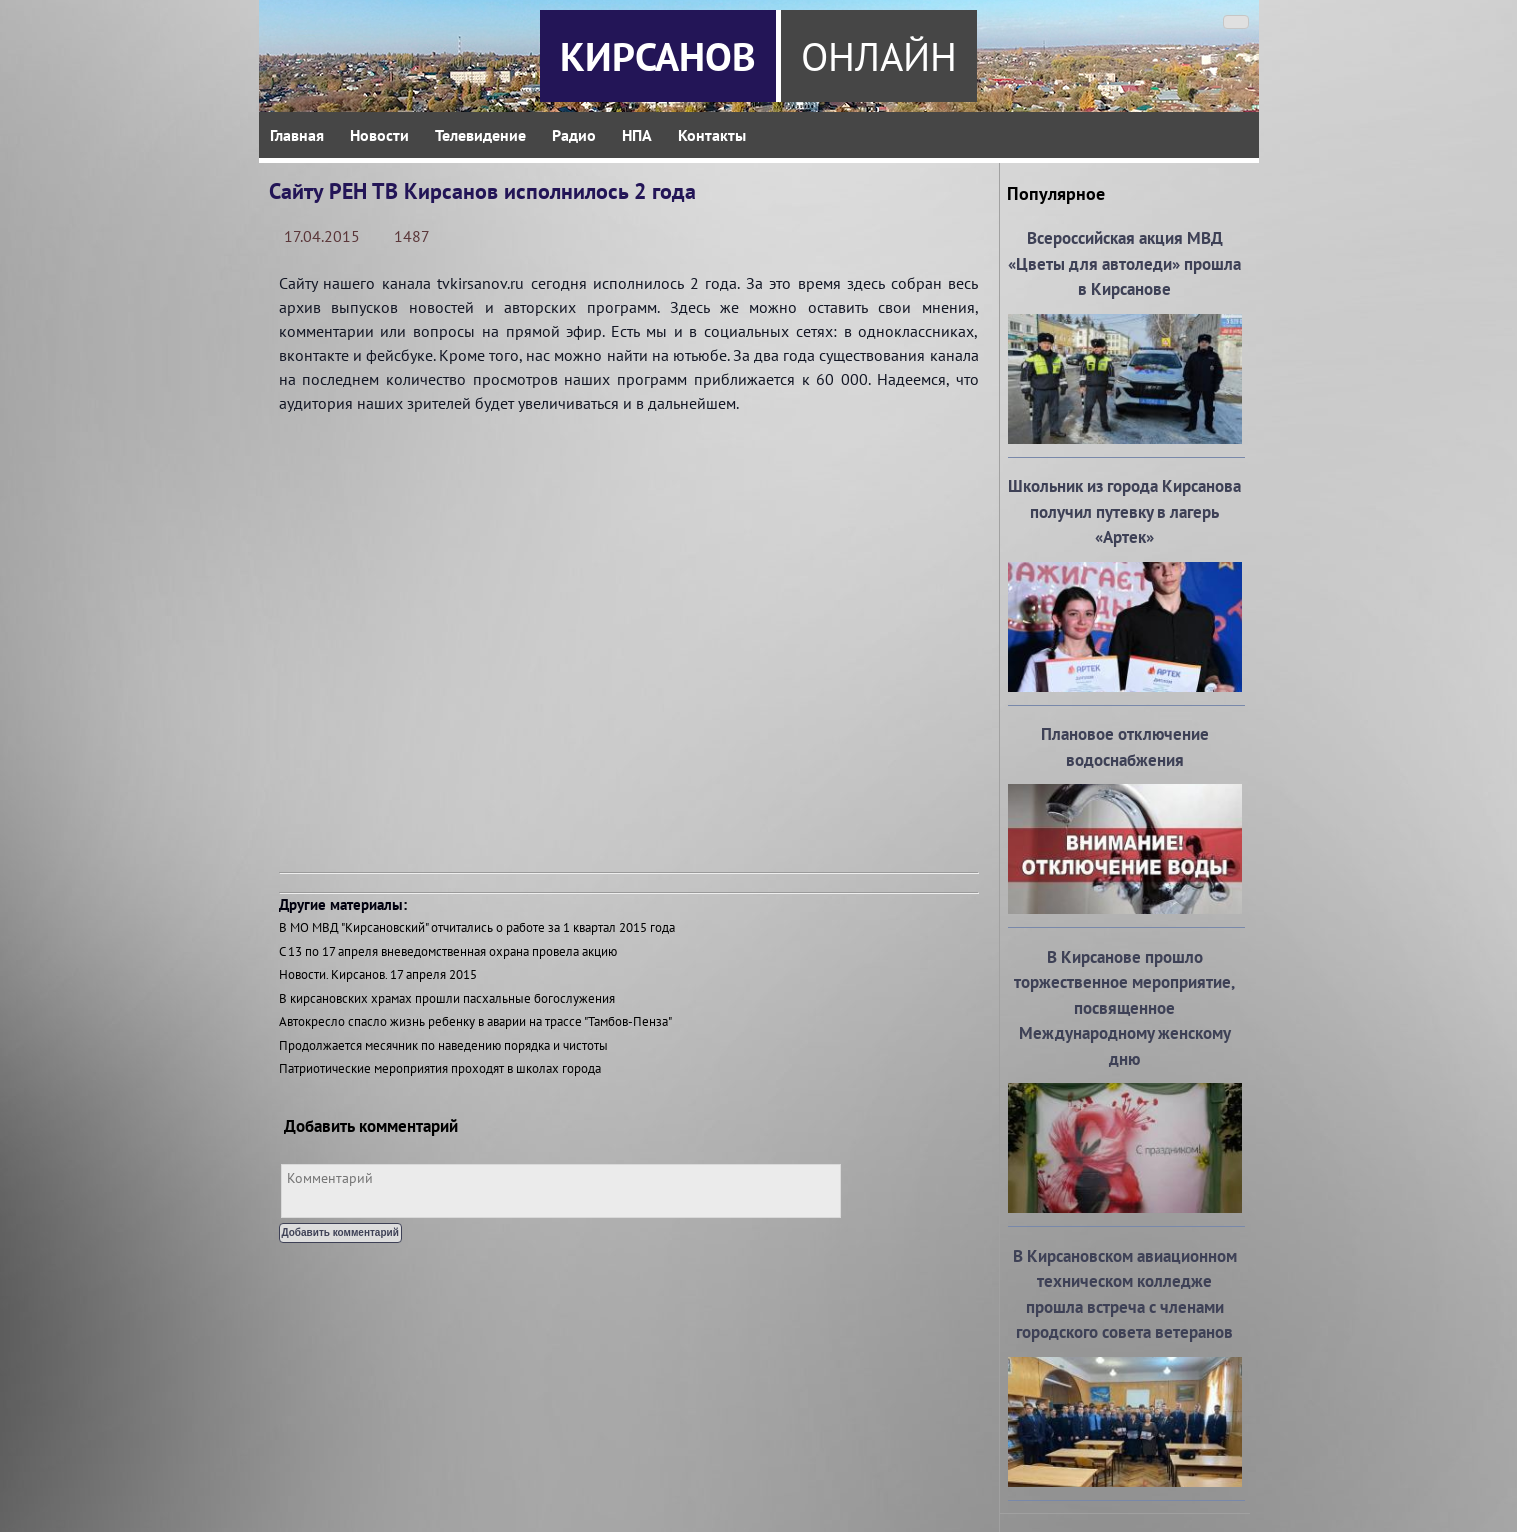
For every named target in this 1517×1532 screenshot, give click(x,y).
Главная (297, 135)
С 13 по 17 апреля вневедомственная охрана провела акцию (448, 951)
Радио (574, 135)
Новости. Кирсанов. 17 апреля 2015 (378, 974)
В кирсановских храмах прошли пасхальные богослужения (447, 998)
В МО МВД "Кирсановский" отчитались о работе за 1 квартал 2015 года (477, 927)
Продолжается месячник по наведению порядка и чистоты (443, 1045)
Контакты (712, 135)
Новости (379, 135)
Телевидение (480, 135)
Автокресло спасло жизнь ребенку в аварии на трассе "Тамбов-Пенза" (475, 1021)
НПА (637, 135)
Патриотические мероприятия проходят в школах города (440, 1068)
